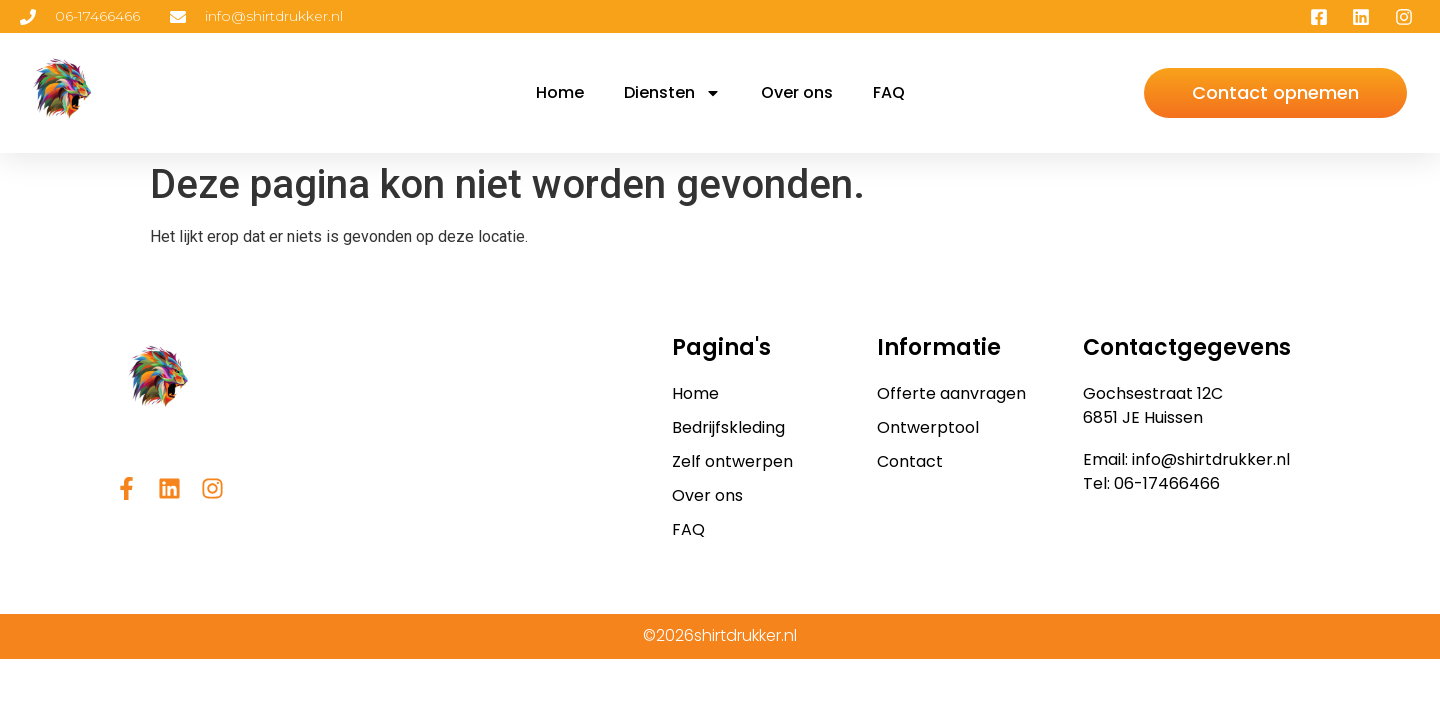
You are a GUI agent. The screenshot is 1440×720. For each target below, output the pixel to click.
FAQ (889, 92)
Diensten (672, 93)
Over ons (797, 92)
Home (560, 92)
